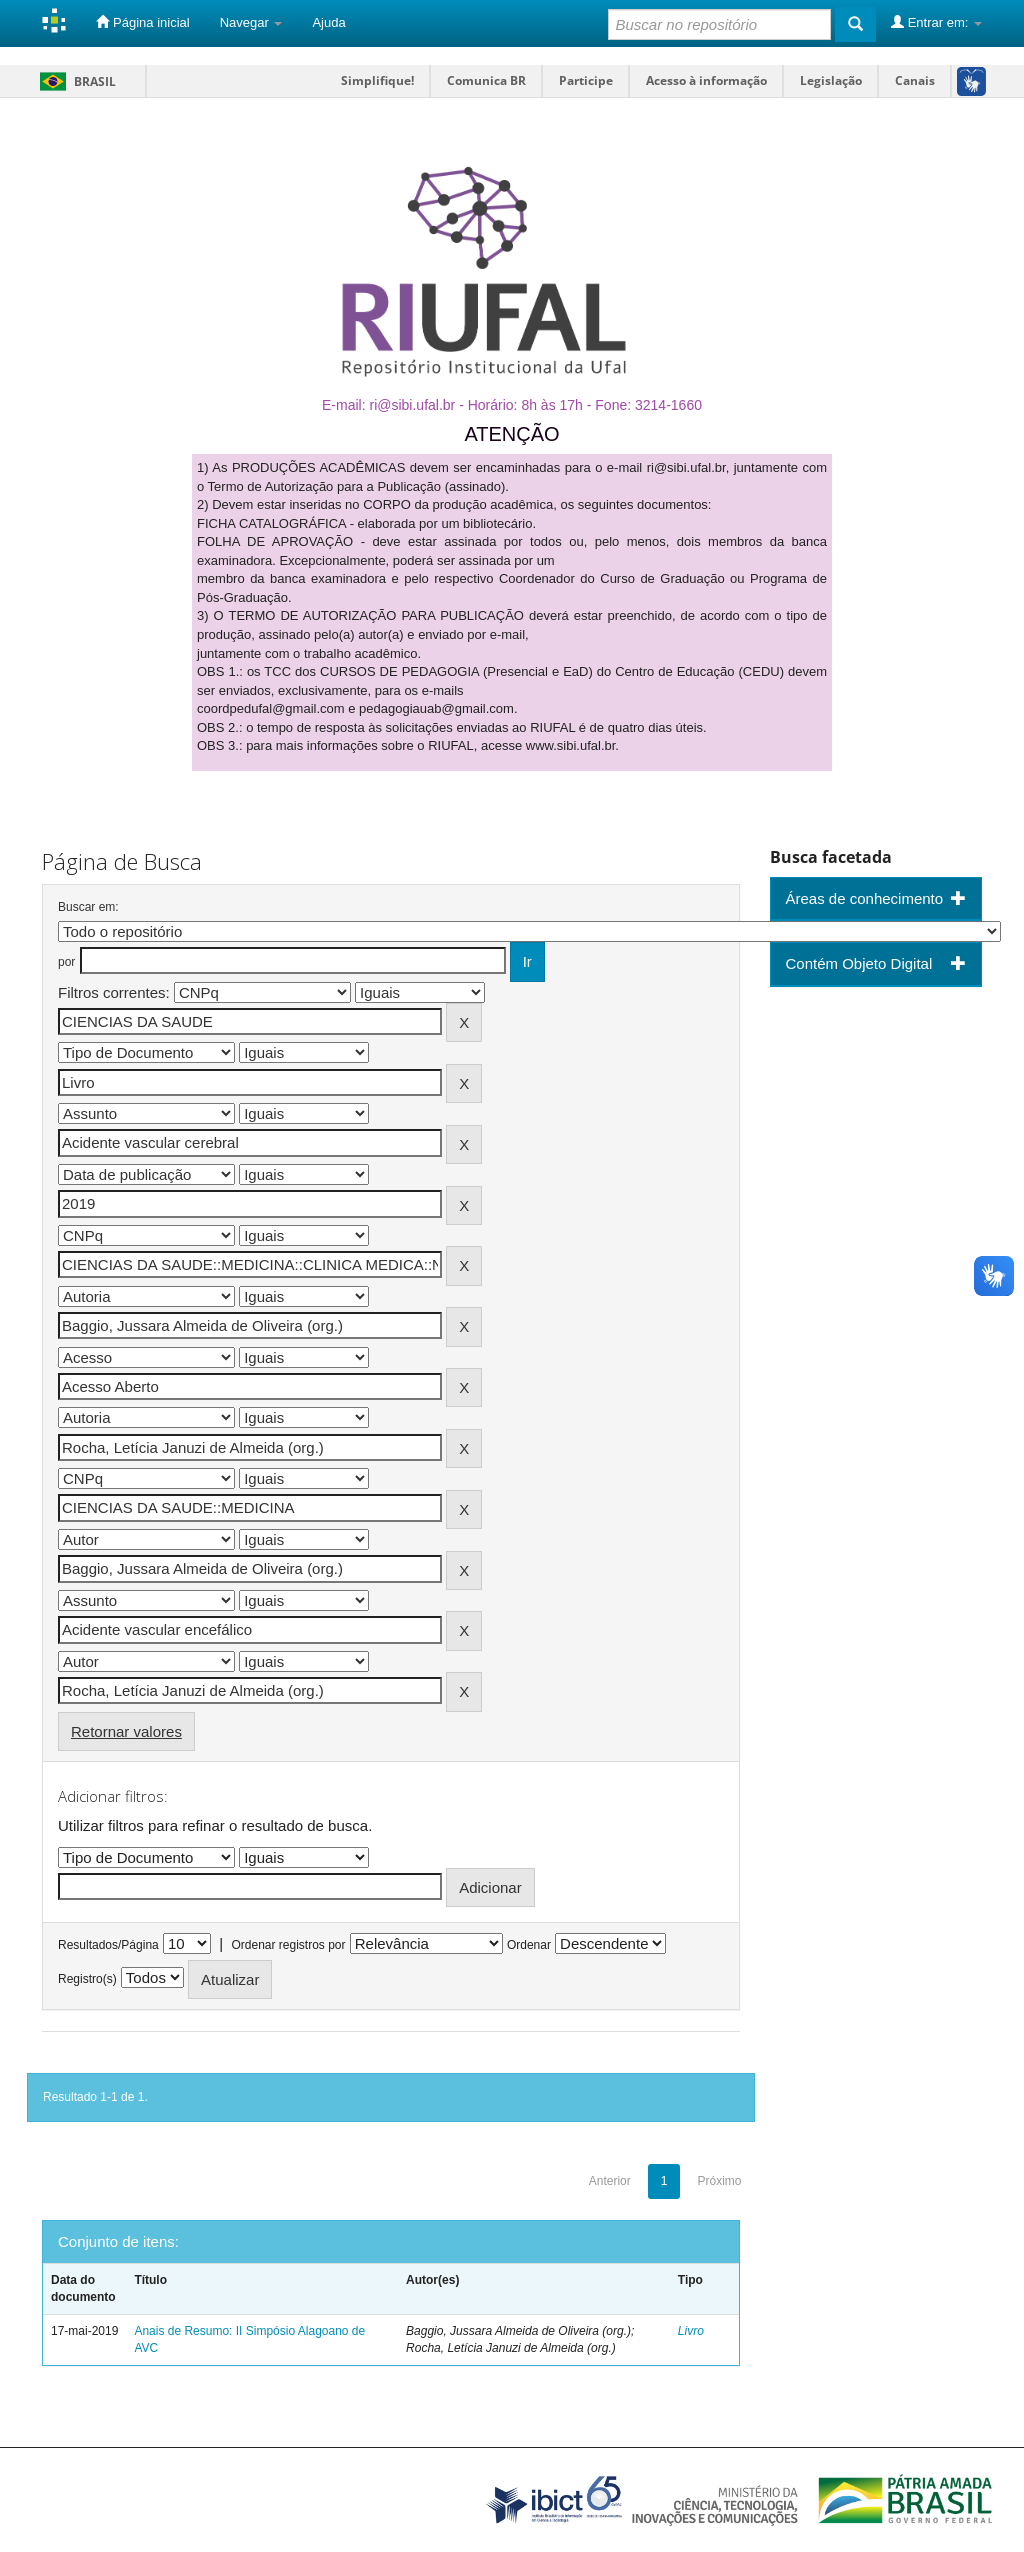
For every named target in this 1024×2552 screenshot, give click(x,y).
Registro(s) (87, 1979)
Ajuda (328, 22)
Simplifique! (377, 80)
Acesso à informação (706, 80)
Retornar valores (126, 1731)
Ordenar (529, 1945)
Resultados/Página (108, 1945)
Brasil (74, 81)
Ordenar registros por (288, 1945)
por (66, 962)
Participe (586, 80)
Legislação (831, 80)
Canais (915, 80)
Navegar (251, 22)
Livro (691, 2331)
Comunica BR (486, 80)
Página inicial (142, 22)
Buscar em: (88, 907)
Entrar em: (936, 22)
